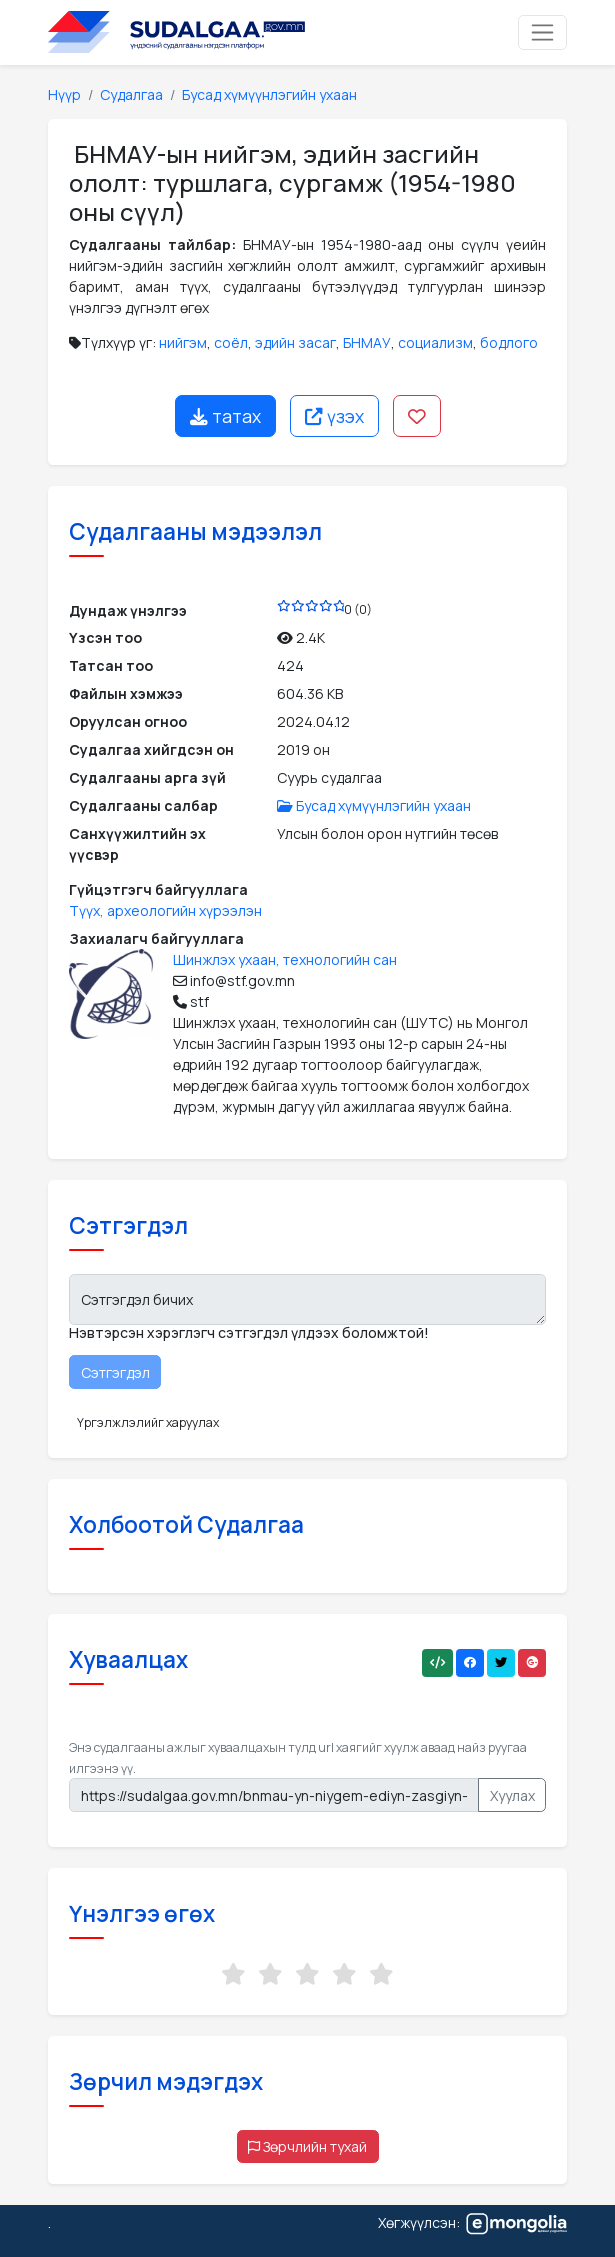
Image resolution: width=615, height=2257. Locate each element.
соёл (231, 342)
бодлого (509, 342)
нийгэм (183, 342)
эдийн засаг (295, 342)
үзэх (334, 416)
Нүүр (64, 94)
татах (225, 416)
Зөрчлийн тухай (307, 2146)
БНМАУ (367, 342)
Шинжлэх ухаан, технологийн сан (285, 959)
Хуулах (512, 1795)
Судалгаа (131, 94)
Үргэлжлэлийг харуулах (148, 1422)
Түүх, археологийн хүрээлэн (165, 910)
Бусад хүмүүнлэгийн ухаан (269, 94)
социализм (435, 342)
